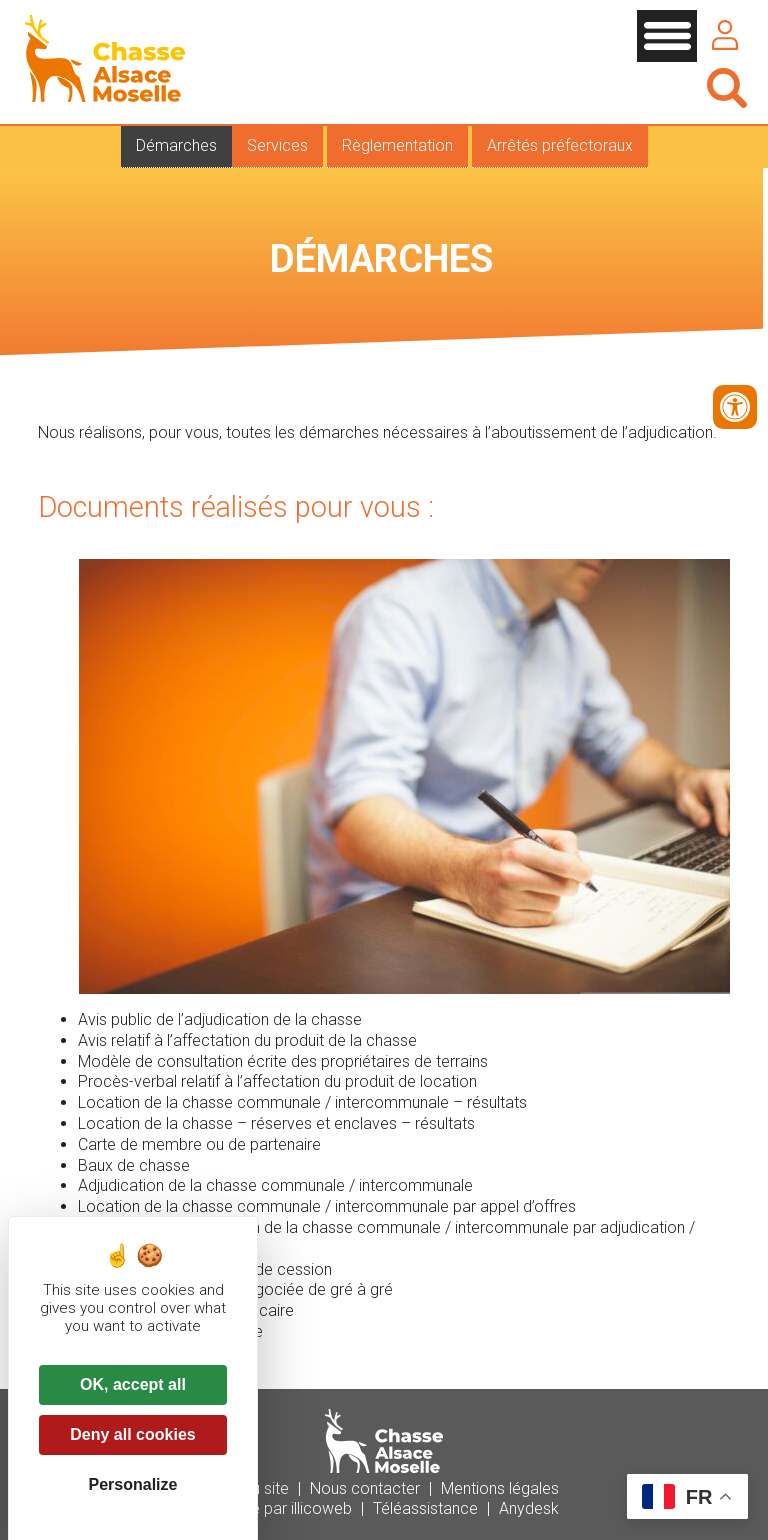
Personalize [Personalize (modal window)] (133, 1484)
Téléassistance (425, 1508)
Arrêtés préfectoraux (560, 145)
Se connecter (725, 35)
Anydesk (529, 1508)
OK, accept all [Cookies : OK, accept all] (133, 1384)
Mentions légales (500, 1488)
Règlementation (397, 145)
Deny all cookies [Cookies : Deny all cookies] (132, 1434)
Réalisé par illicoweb (280, 1508)
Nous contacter (365, 1488)
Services (277, 145)
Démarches (176, 145)
